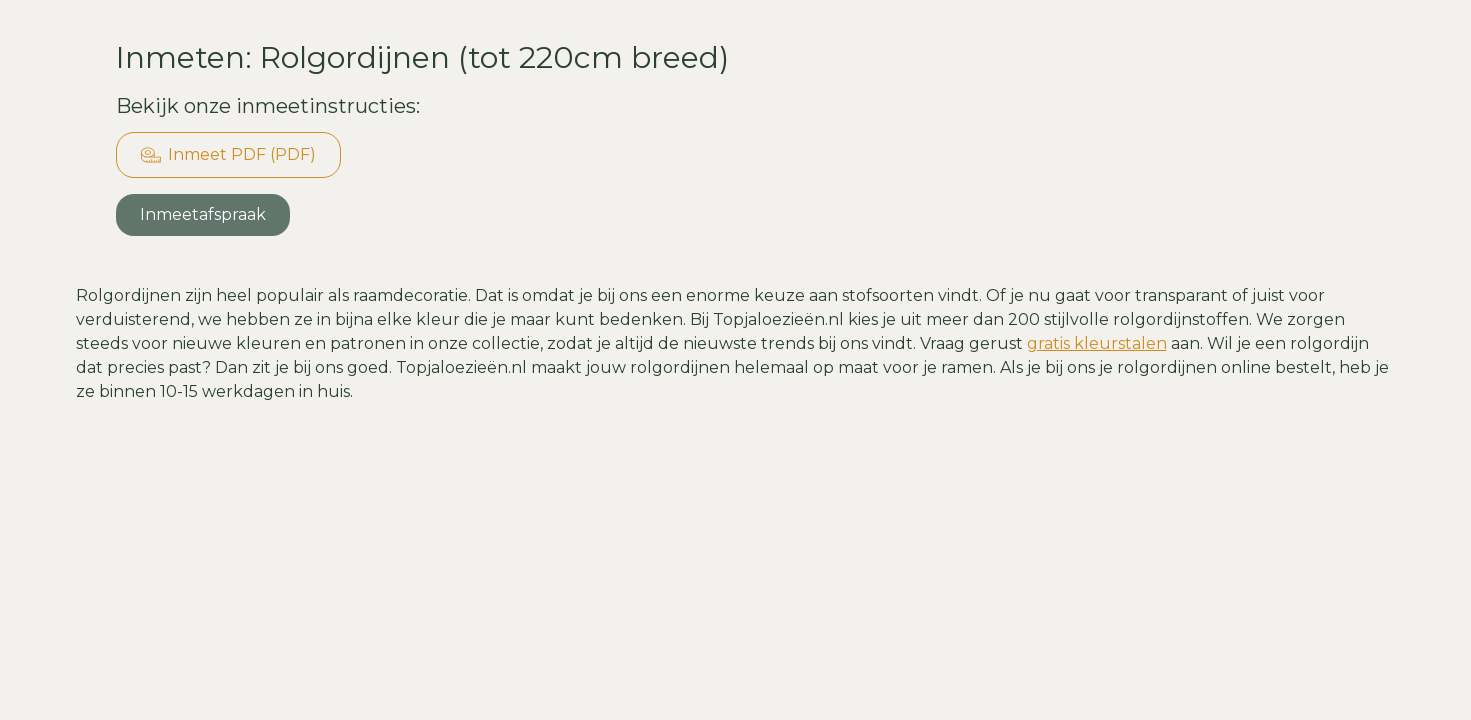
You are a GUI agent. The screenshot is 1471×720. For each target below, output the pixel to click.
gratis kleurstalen (1097, 343)
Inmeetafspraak (203, 214)
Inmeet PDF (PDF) (228, 155)
